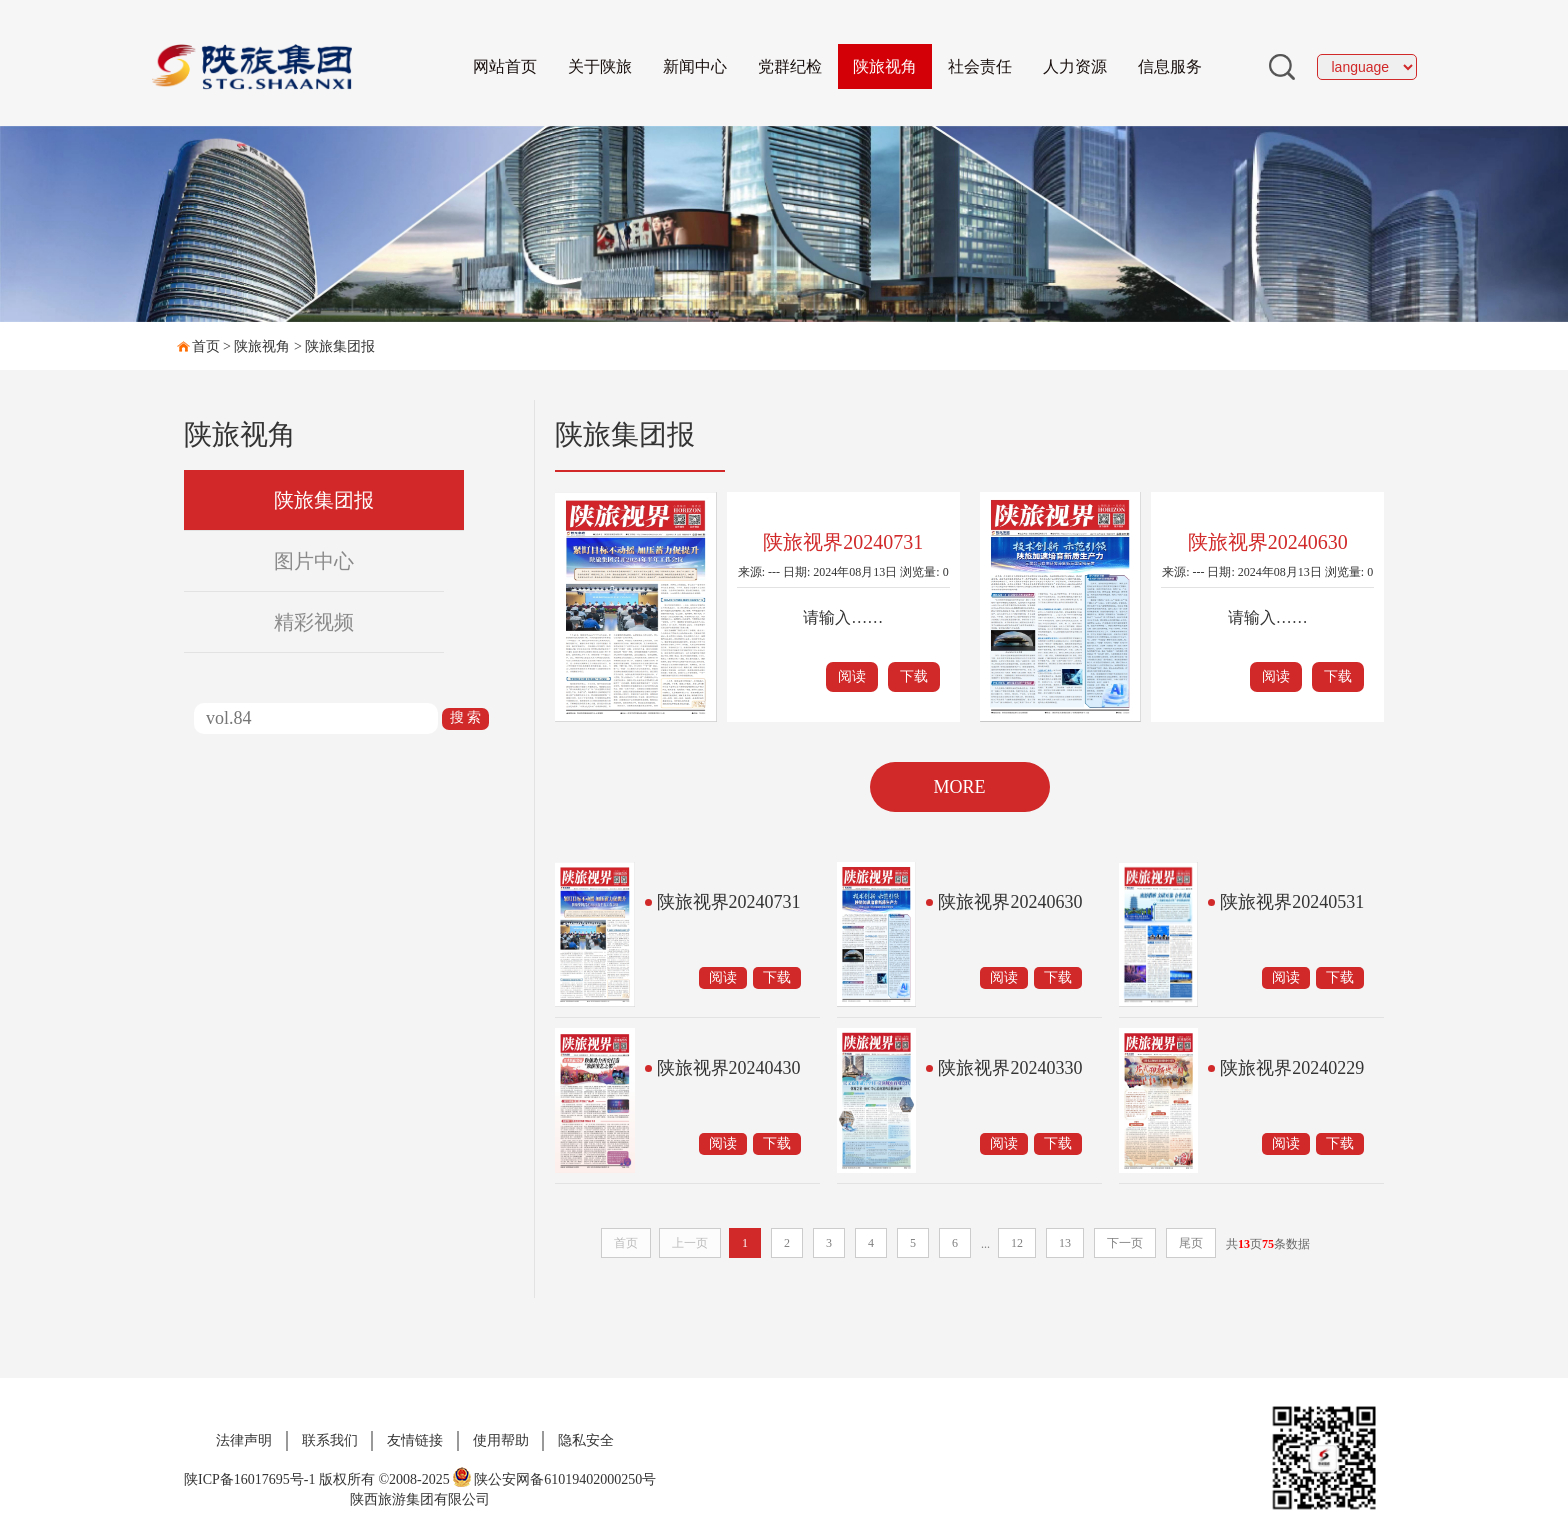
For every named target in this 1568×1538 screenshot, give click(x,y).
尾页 (1191, 1243)
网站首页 (505, 66)
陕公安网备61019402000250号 (554, 1479)
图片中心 (314, 561)
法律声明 (244, 1440)
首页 (206, 346)
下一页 (1125, 1243)
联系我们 (330, 1440)
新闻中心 (695, 66)
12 (1017, 1243)
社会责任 (980, 66)
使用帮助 (501, 1440)
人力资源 (1075, 66)
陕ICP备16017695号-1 (249, 1479)
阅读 (852, 676)
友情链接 (415, 1440)
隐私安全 (586, 1440)
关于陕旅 (600, 66)
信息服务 (1170, 66)
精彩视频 (314, 622)
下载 (914, 676)
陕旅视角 (885, 66)
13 (1065, 1243)
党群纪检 (790, 66)
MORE (959, 787)
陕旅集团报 (340, 346)
